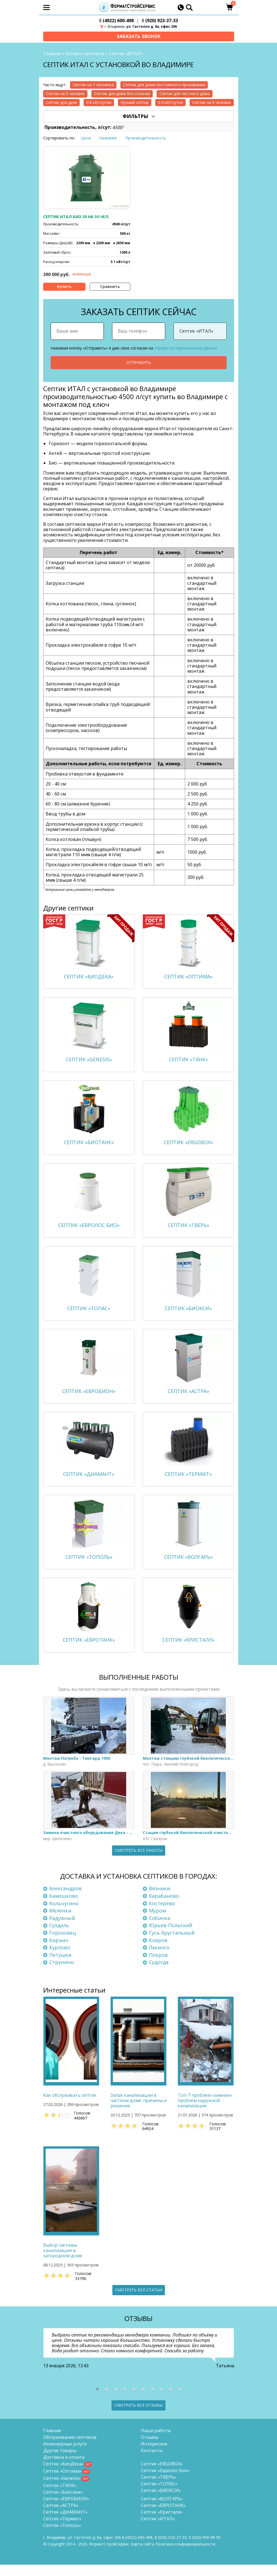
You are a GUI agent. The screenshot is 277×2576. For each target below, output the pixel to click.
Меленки (60, 1922)
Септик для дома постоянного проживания (164, 85)
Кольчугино (64, 1914)
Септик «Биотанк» (63, 2503)
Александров (65, 1899)
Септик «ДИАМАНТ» (65, 2523)
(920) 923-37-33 (160, 20)
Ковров (158, 1951)
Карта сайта (142, 2555)
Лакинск (159, 1958)
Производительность (145, 138)
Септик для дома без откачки (122, 93)
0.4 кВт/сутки (170, 102)
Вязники (159, 1899)
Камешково (63, 1907)
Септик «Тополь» (62, 2537)
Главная (52, 54)
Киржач (58, 1951)
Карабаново (164, 1907)
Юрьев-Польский (170, 1936)
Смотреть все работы (138, 1861)
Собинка (159, 1929)
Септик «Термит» (62, 2530)
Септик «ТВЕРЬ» (158, 2488)
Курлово (59, 1958)
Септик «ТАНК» (59, 2497)
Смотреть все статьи (138, 2301)
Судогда (159, 1973)
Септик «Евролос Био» (165, 2482)
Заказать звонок (138, 36)
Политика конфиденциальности (185, 2555)
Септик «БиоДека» (63, 2475)
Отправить (138, 362)
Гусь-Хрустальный (172, 1944)
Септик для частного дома (184, 93)
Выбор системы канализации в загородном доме (62, 2262)
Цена (86, 138)
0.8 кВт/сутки (98, 102)
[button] (97, 2400)
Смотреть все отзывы (138, 2416)
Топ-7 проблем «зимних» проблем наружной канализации (205, 2112)
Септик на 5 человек (65, 93)
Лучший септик (135, 102)
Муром (157, 1922)
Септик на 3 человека (93, 85)
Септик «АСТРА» (61, 2517)
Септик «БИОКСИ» (161, 2502)
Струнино (61, 1973)
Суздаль (59, 1936)
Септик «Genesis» (62, 2489)
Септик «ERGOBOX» (162, 2475)
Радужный (62, 1929)
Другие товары (59, 2462)
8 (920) (205, 2548)
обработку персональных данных (185, 348)
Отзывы (149, 2448)
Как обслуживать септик (70, 2106)
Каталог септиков (84, 54)
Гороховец (62, 1944)
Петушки (60, 1966)
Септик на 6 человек (211, 102)
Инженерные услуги (65, 2455)
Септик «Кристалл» (161, 2523)
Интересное (154, 2455)
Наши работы (156, 2442)
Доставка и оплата (63, 2468)
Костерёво (162, 1914)
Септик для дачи (61, 102)
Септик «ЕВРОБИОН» (66, 2510)
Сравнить (110, 286)
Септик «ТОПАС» (159, 2495)
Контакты (151, 2462)
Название (108, 138)
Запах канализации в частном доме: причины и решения (138, 2112)
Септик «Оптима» (62, 2482)
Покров (158, 1966)
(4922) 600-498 (116, 20)
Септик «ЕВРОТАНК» (163, 2517)
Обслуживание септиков (70, 2448)
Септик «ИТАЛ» (158, 2530)
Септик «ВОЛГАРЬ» (162, 2510)
